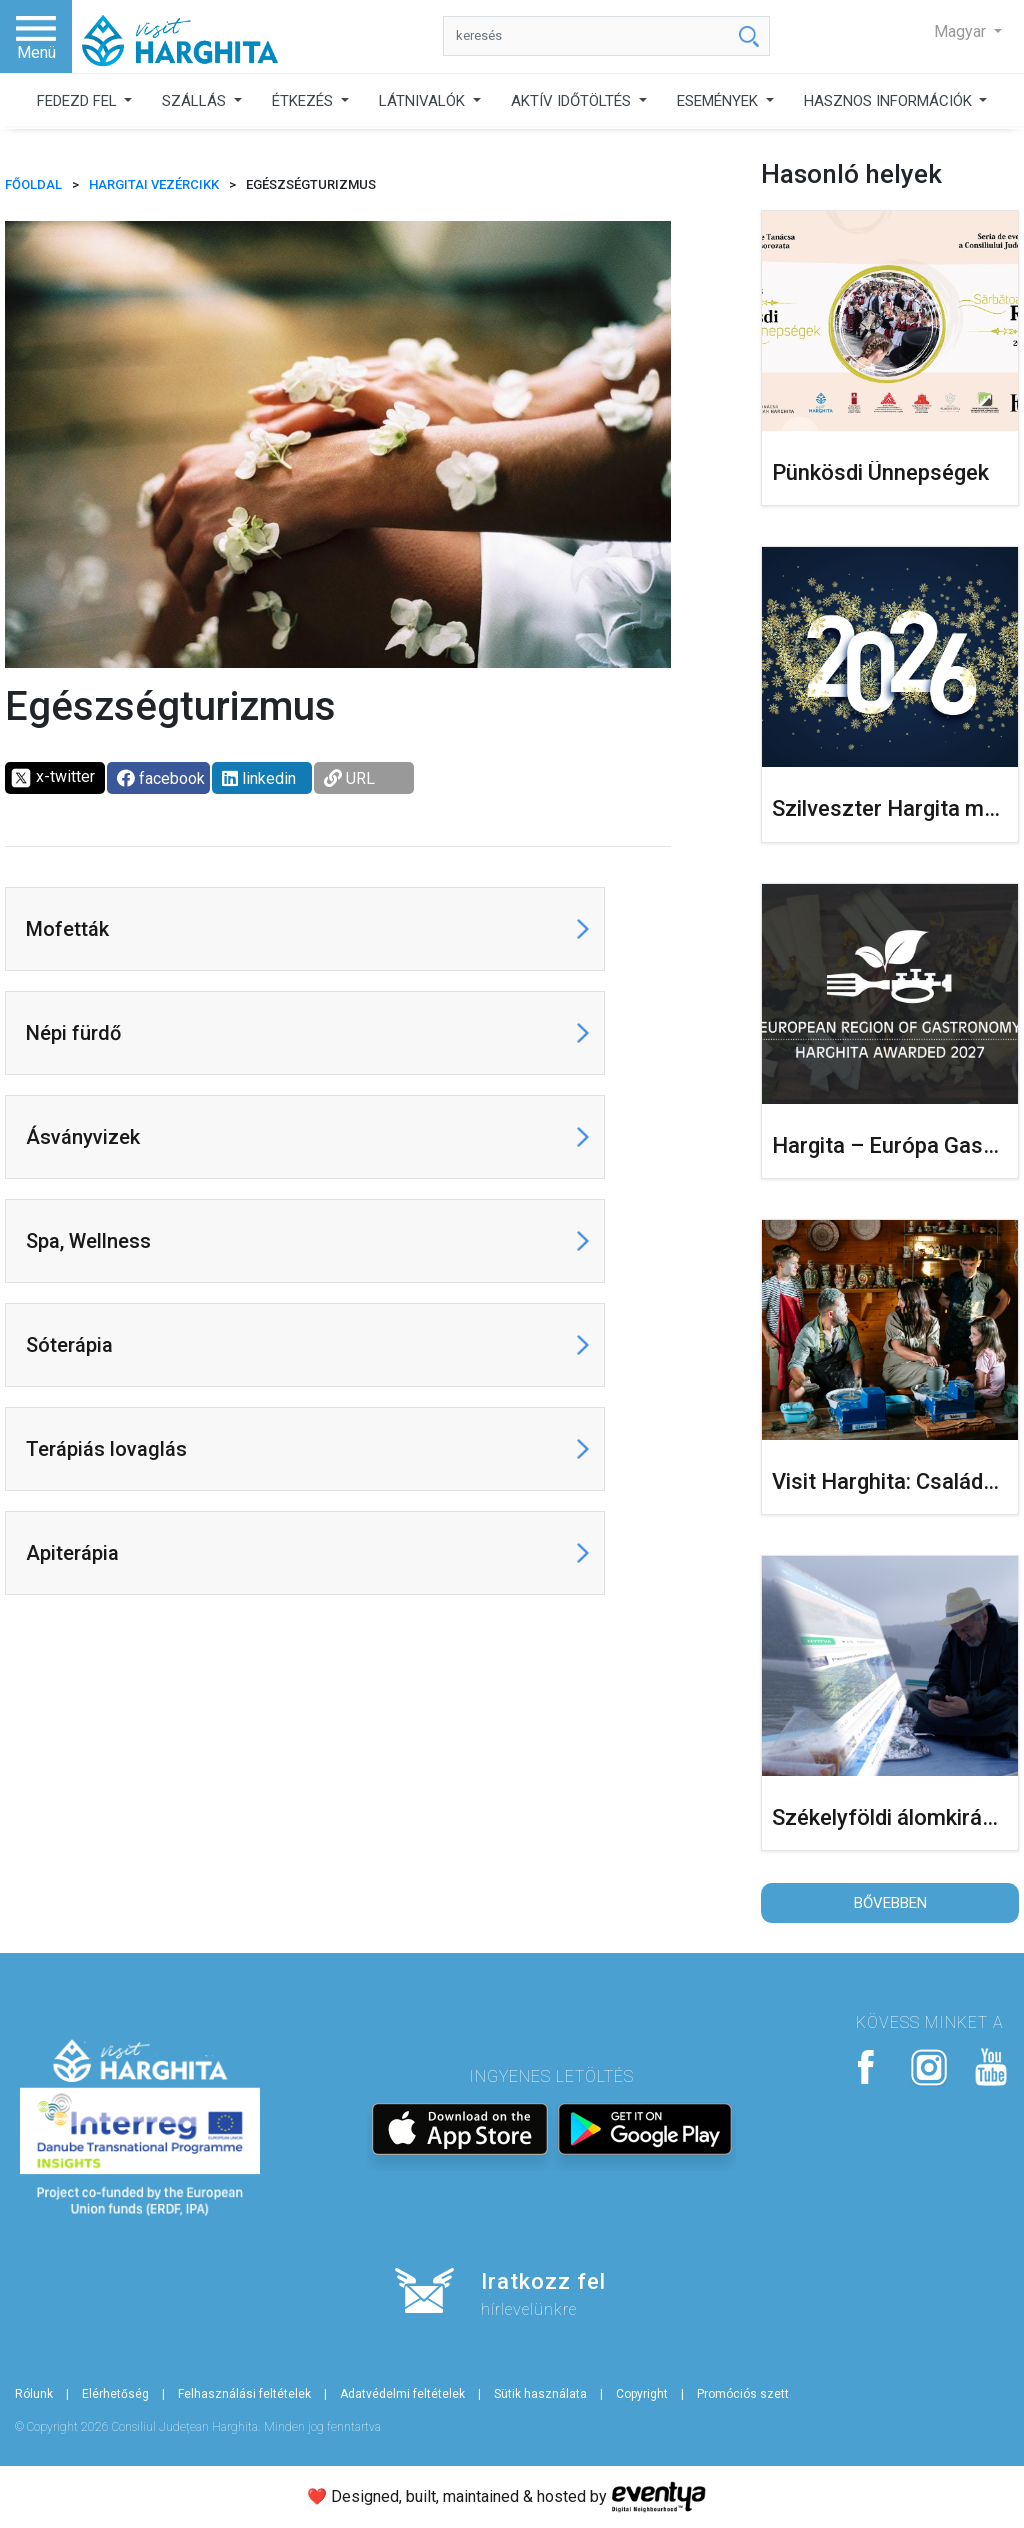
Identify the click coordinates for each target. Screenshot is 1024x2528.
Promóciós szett (743, 2394)
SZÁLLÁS (196, 101)
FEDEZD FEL (79, 101)
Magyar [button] (962, 31)
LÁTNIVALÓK (424, 101)
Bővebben (890, 1903)
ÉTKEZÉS (304, 101)
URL (349, 778)
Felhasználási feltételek (244, 2394)
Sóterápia (69, 1345)
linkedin (259, 778)
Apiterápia (72, 1553)
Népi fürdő (73, 1033)
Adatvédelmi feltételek (402, 2394)
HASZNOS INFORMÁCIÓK (890, 101)
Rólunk (34, 2394)
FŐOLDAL (33, 184)
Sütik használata (540, 2394)
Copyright (642, 2394)
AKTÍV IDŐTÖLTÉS (573, 101)
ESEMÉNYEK (719, 101)
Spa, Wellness (88, 1241)
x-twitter (52, 778)
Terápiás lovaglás (106, 1449)
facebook (161, 778)
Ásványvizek (83, 1137)
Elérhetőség (115, 2394)
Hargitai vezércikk (154, 184)
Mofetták (67, 929)
